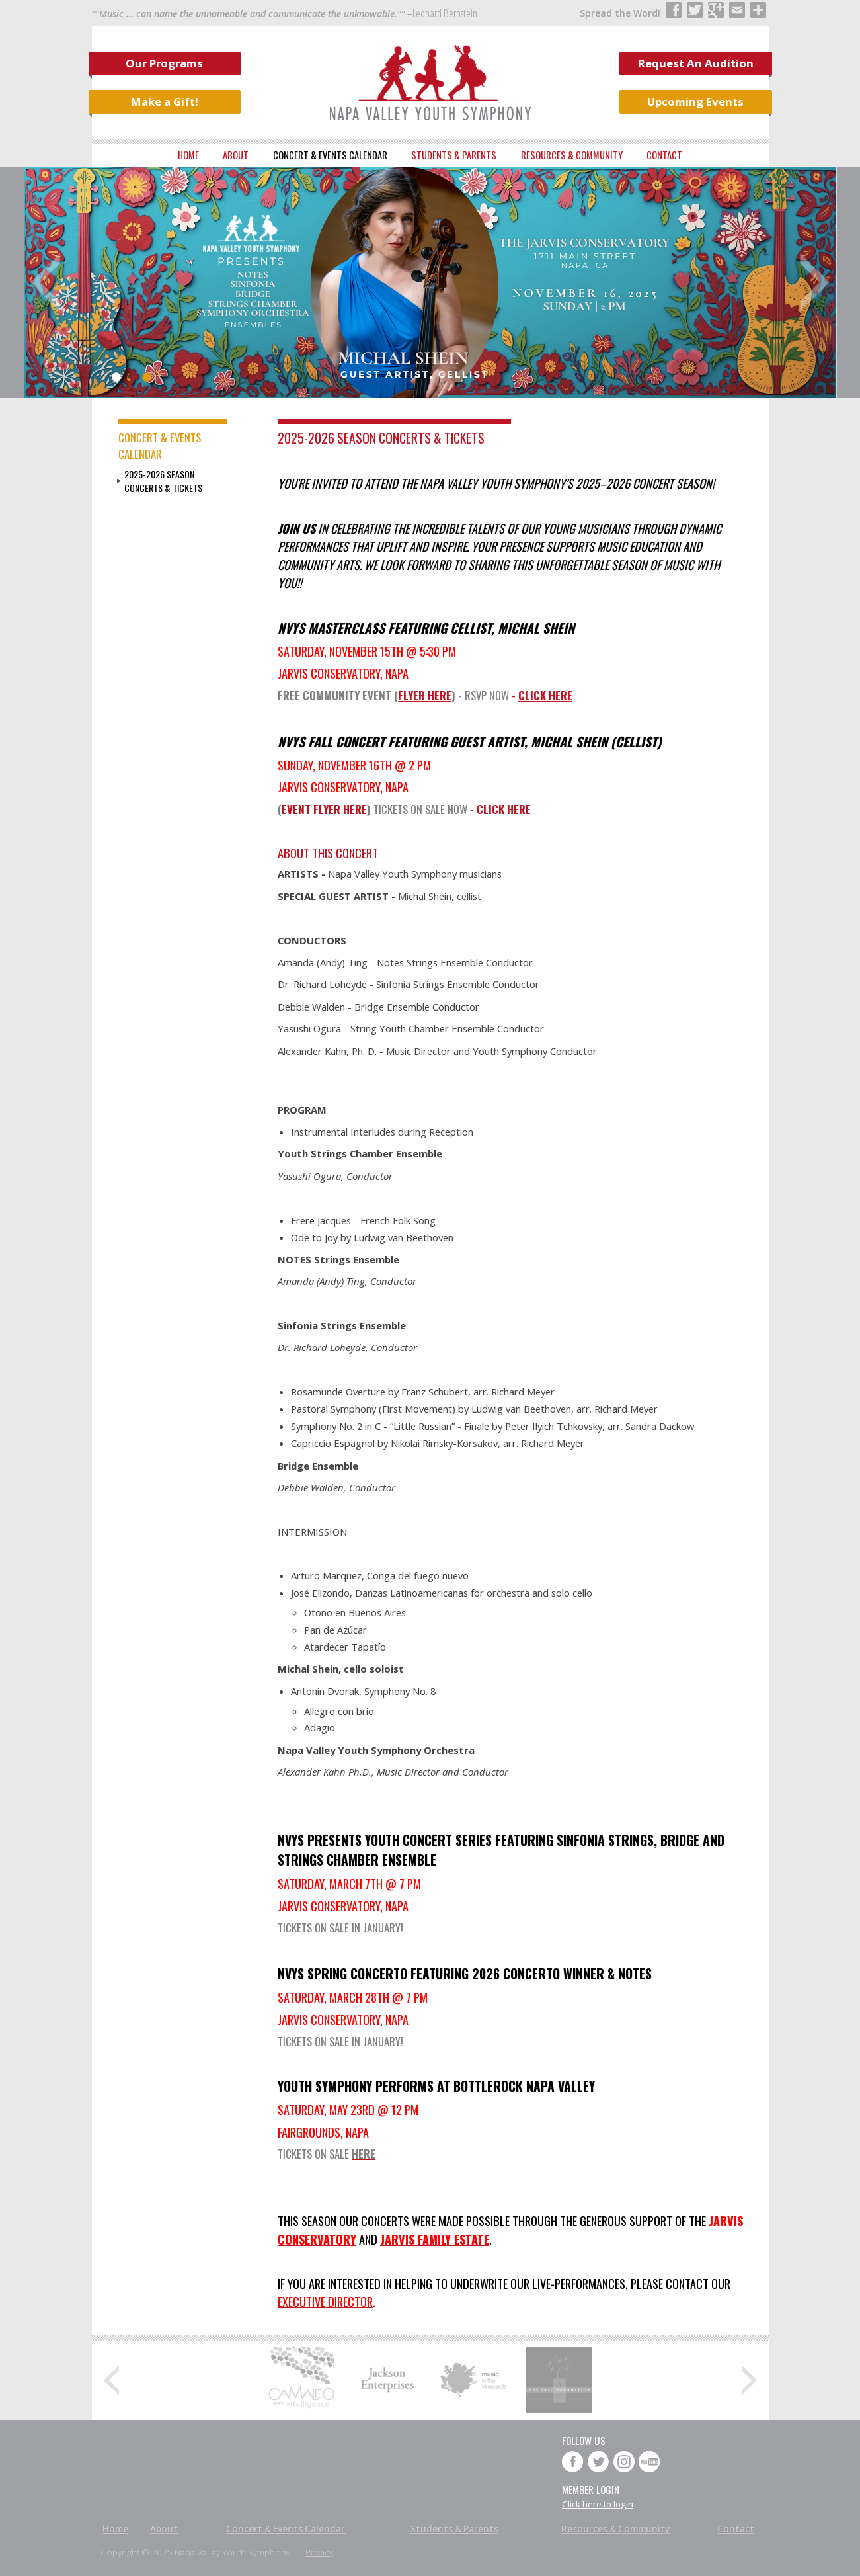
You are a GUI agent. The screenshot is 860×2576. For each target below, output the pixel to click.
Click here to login (597, 2504)
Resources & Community (572, 155)
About (236, 155)
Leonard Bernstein (444, 13)
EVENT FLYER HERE (324, 809)
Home (188, 155)
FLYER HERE (424, 695)
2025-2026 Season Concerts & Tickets (163, 481)
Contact (664, 155)
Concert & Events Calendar (330, 155)
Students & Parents (453, 155)
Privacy (319, 2552)
